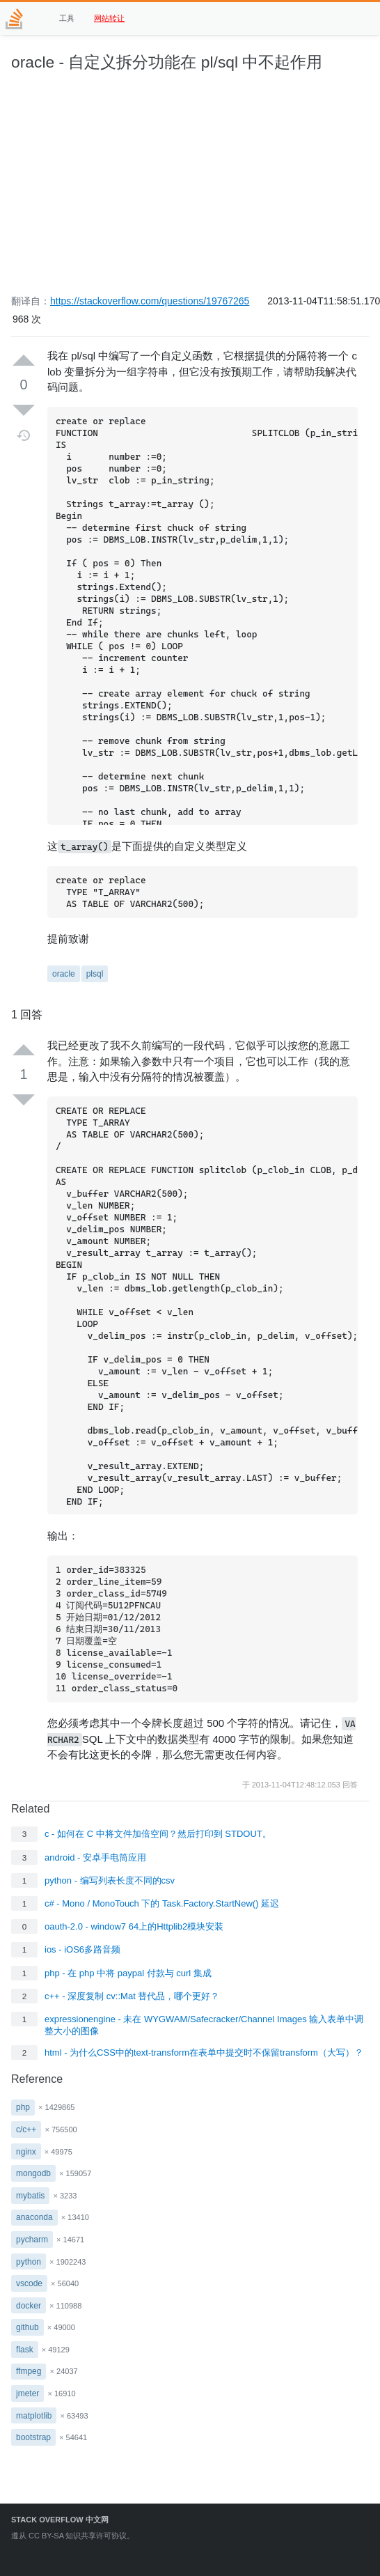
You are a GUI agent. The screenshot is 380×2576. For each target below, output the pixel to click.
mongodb (33, 2173)
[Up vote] (23, 360)
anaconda (34, 2217)
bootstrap (33, 2437)
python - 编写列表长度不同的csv (110, 1880)
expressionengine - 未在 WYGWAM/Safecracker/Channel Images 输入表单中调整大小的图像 (204, 2025)
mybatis (30, 2196)
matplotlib (34, 2416)
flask (24, 2349)
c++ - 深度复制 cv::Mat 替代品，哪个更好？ (132, 1996)
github (27, 2327)
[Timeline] (24, 435)
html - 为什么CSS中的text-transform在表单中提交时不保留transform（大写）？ (204, 2052)
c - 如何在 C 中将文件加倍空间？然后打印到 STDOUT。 (158, 1834)
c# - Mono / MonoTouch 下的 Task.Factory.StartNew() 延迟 (162, 1903)
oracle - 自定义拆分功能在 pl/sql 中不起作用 (166, 62)
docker (28, 2306)
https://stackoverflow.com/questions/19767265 (149, 301)
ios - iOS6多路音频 (82, 1949)
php (23, 2107)
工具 (66, 18)
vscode (29, 2283)
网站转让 (109, 18)
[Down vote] (23, 409)
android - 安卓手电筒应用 (95, 1857)
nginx (26, 2152)
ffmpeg (28, 2371)
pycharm (32, 2239)
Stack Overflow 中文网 (60, 2519)
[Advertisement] (190, 190)
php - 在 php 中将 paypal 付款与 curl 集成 (128, 1973)
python (28, 2262)
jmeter (27, 2393)
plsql (95, 974)
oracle (63, 974)
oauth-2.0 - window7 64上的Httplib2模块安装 (134, 1926)
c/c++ (26, 2129)
